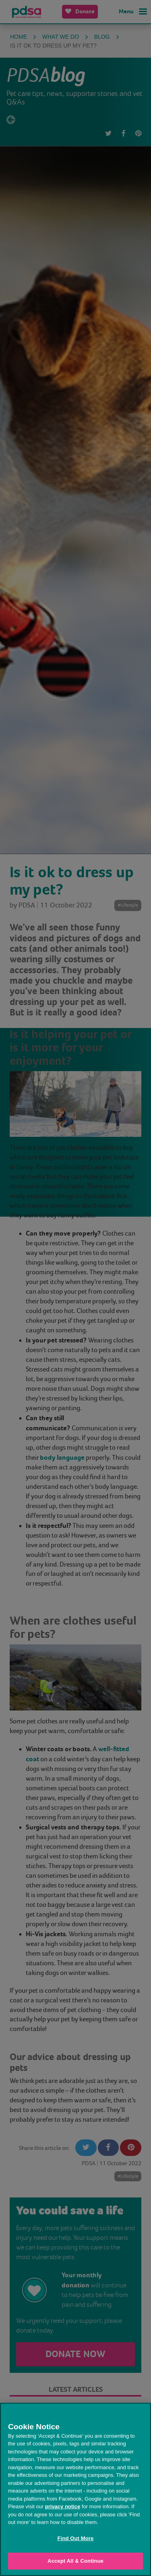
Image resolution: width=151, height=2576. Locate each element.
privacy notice (62, 2506)
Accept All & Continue (75, 2561)
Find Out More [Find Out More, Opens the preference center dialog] (76, 2538)
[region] (75, 2489)
